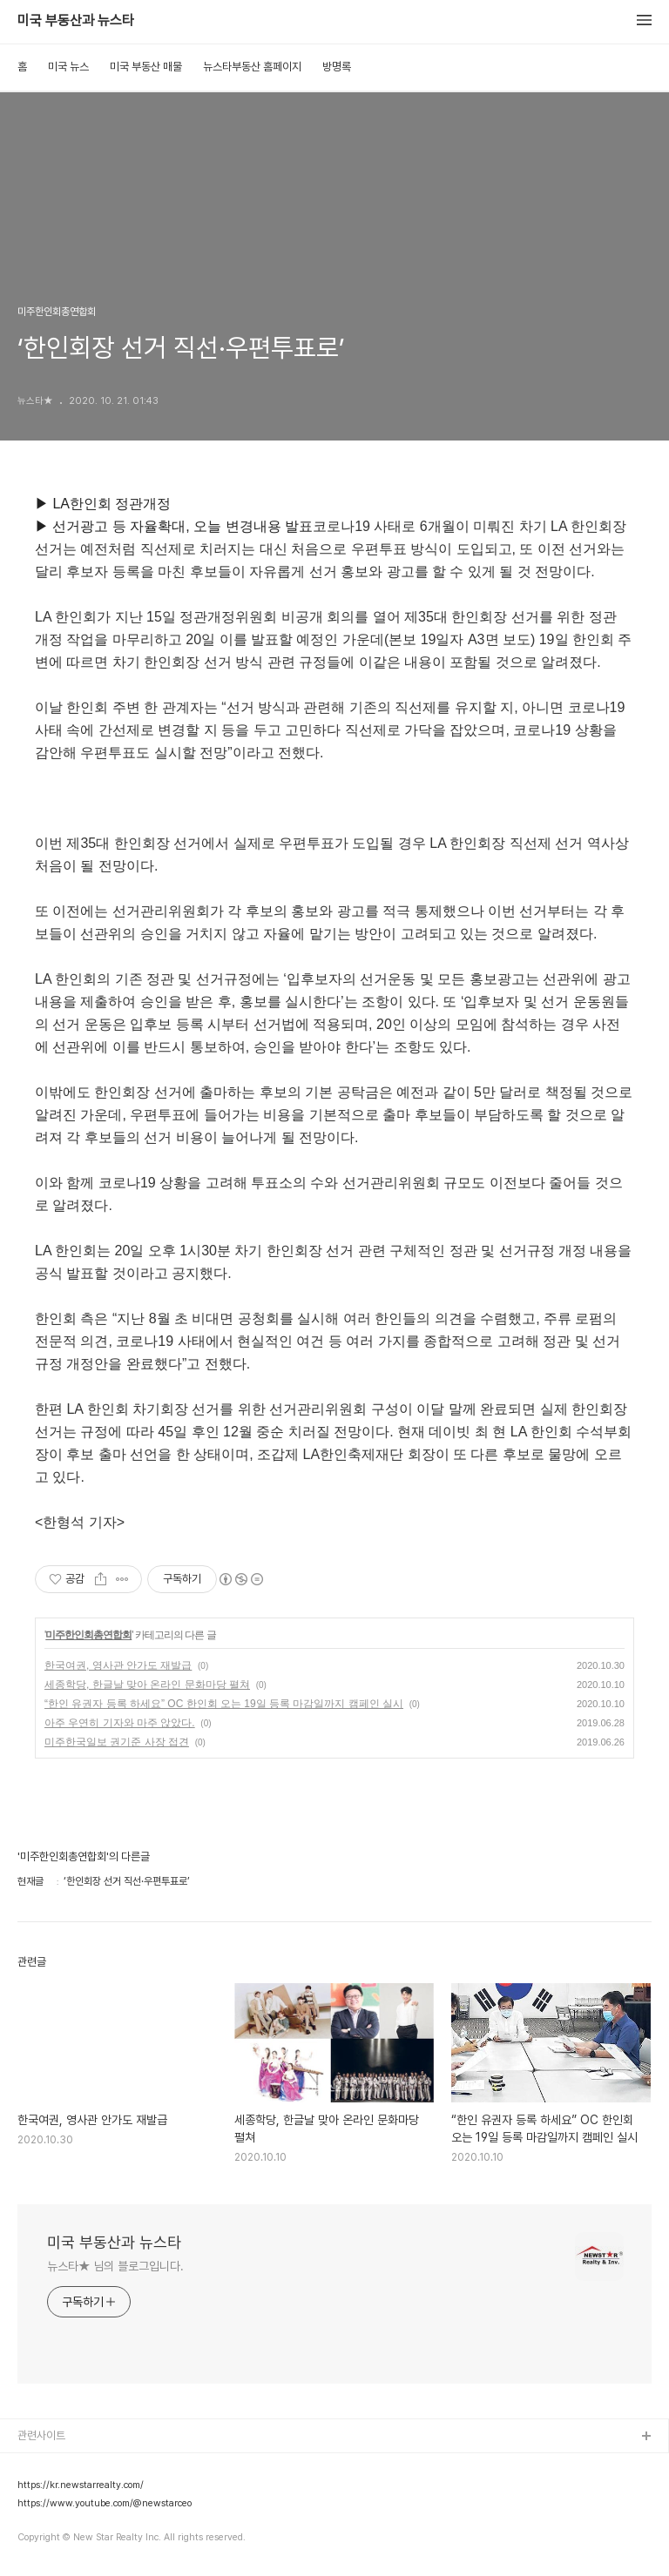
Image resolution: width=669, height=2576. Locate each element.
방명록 (336, 66)
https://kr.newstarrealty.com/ (80, 2485)
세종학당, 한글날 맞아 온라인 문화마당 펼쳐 (147, 1684)
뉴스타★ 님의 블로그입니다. (115, 2266)
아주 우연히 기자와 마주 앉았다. (119, 1723)
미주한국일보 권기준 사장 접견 (116, 1742)
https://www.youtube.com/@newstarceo (104, 2504)
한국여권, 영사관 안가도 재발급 (118, 1665)
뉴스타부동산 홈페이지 (252, 66)
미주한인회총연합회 (88, 1635)
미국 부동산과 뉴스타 (75, 21)
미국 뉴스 (68, 66)
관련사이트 (41, 2435)
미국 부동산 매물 (146, 66)
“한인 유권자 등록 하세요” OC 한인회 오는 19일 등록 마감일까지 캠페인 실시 (223, 1704)
